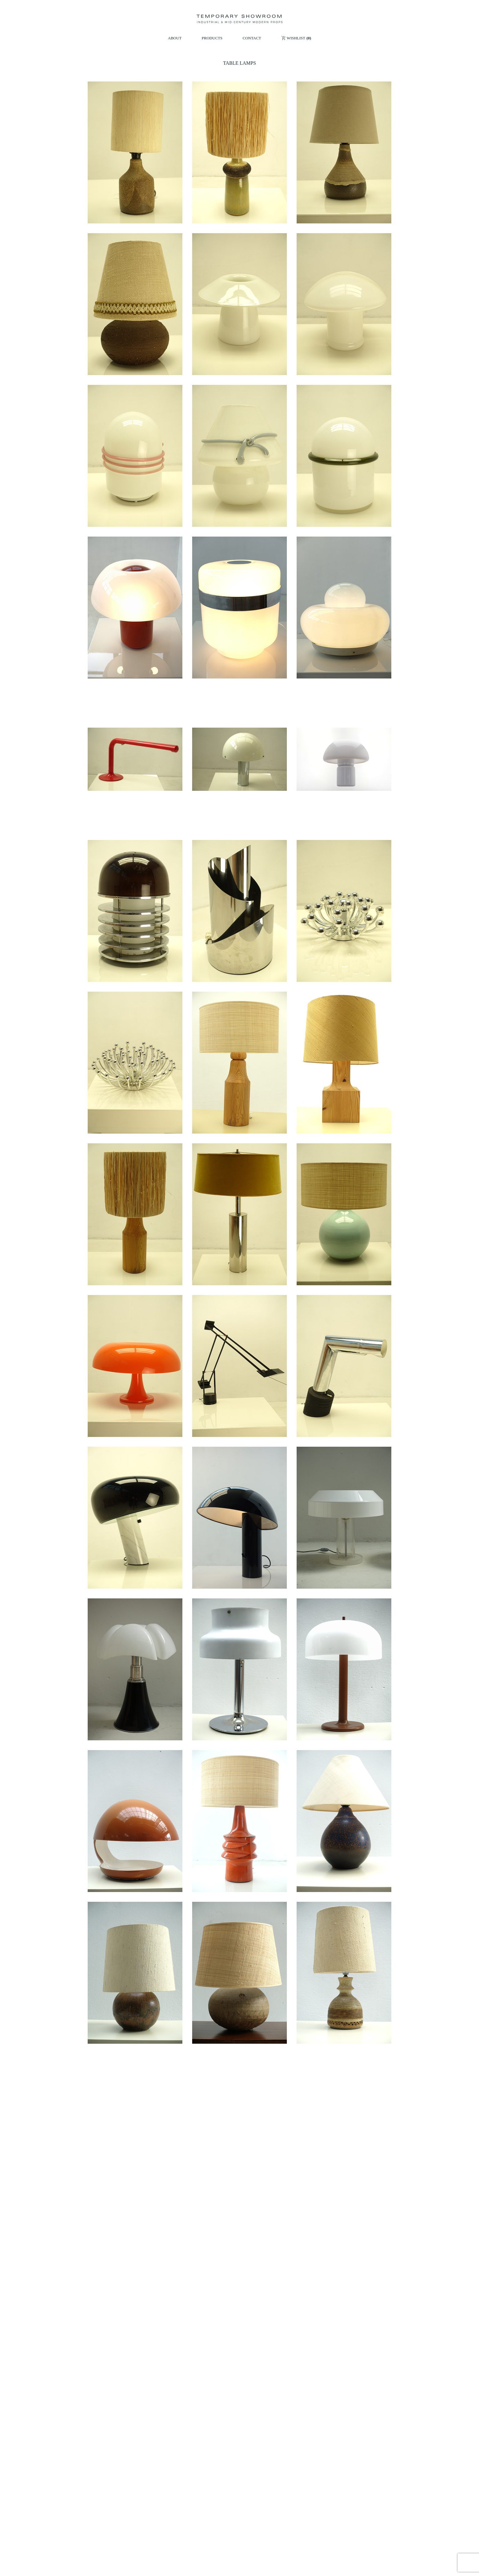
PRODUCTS (212, 38)
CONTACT (252, 38)
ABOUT (175, 38)
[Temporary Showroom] (239, 19)
